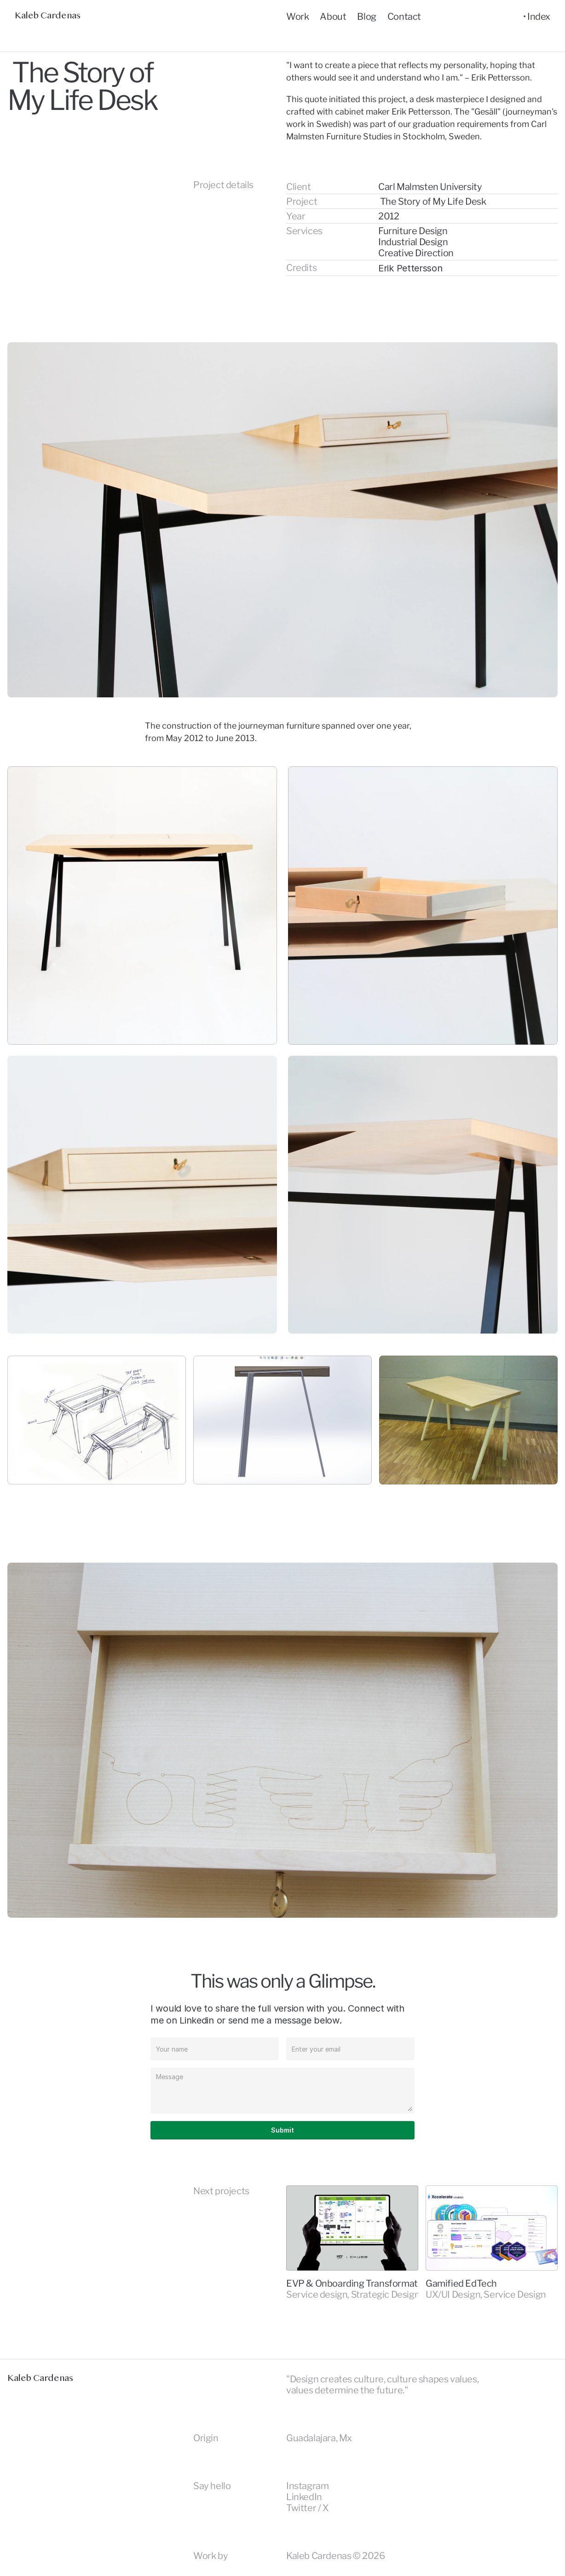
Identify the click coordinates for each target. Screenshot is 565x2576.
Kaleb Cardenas (47, 16)
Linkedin (196, 2020)
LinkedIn (304, 2496)
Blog (366, 16)
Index (538, 16)
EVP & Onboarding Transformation (358, 2283)
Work (297, 16)
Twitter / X (307, 2507)
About (333, 16)
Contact (404, 16)
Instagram (307, 2485)
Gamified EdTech (461, 2283)
